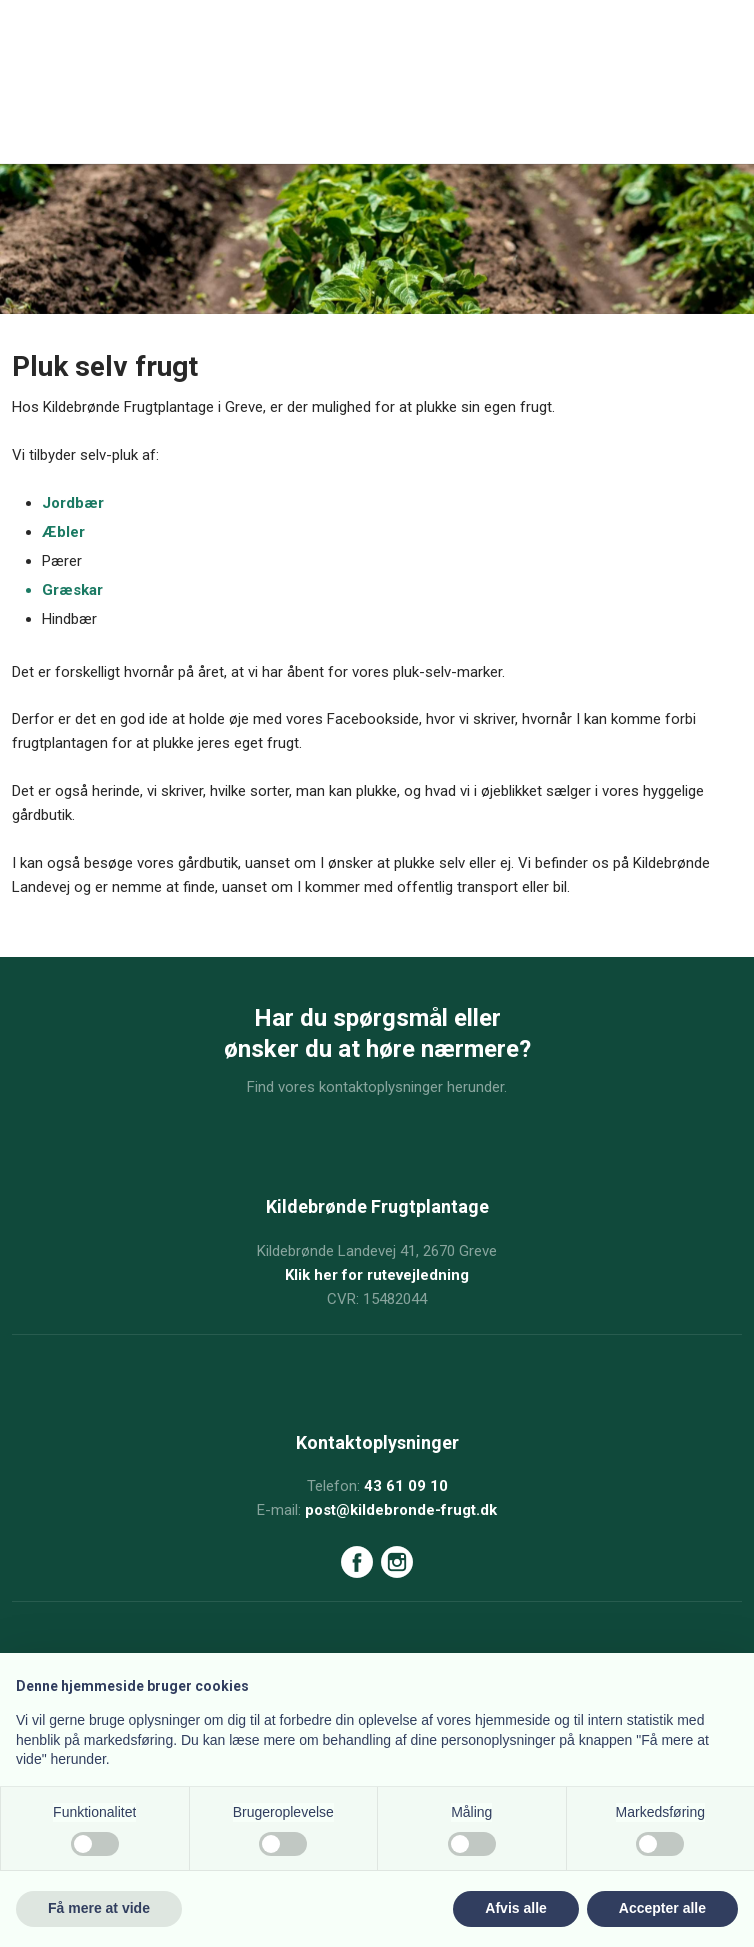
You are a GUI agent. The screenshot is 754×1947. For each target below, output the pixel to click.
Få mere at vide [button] (99, 1908)
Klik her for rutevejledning (377, 1275)
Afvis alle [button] (515, 1908)
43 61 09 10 (406, 1486)
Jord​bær (73, 503)
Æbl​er (63, 532)
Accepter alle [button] (662, 1908)
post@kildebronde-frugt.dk (401, 1510)
